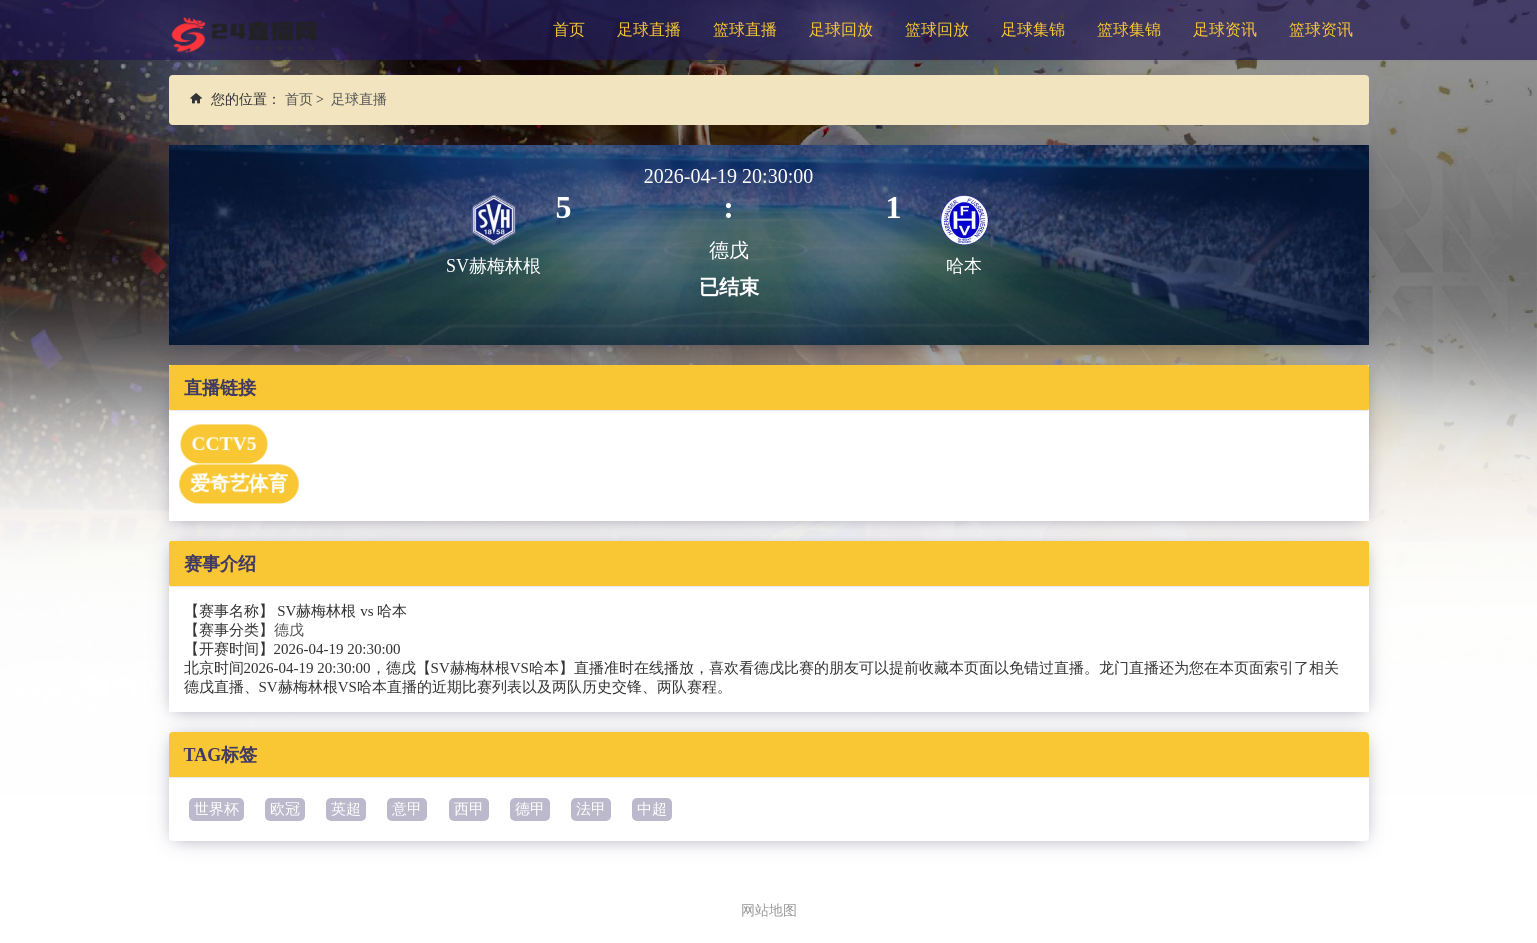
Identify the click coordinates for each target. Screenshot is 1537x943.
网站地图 (769, 910)
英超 (346, 809)
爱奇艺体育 (238, 484)
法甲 (591, 809)
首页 (569, 29)
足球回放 (841, 29)
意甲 (407, 809)
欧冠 (285, 809)
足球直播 (649, 29)
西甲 (469, 809)
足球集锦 (1033, 29)
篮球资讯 (1321, 29)
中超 (652, 809)
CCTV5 (223, 444)
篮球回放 (937, 29)
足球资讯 (1225, 29)
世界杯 (216, 809)
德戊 (289, 630)
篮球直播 (745, 29)
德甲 (530, 809)
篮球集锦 (1129, 29)
